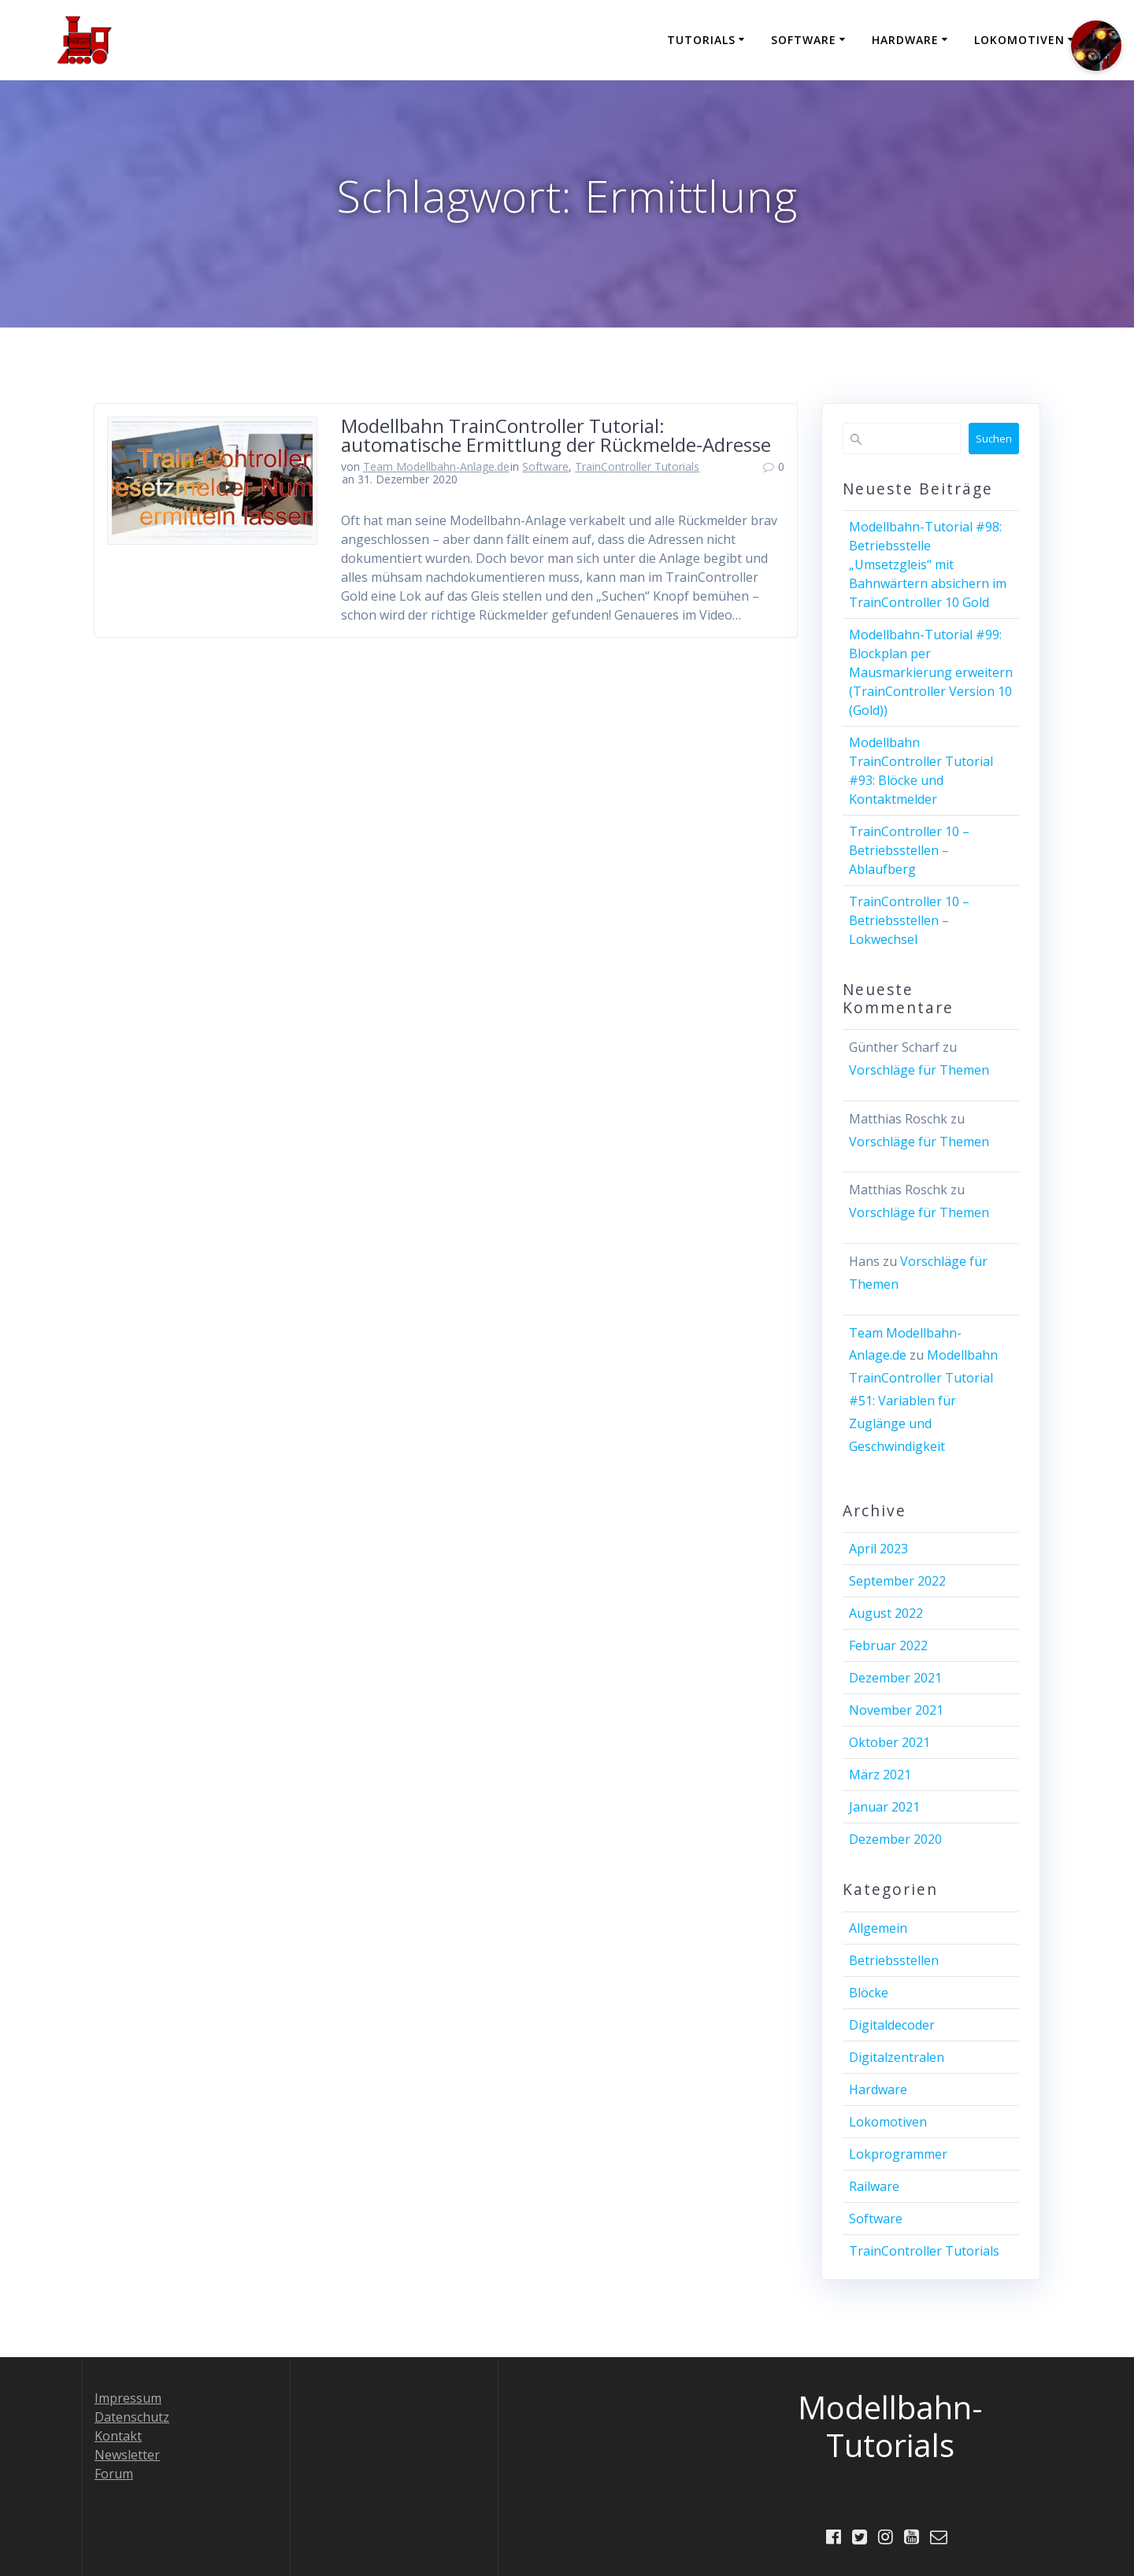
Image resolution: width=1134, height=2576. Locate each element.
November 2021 (896, 1710)
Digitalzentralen (896, 2057)
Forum (113, 2473)
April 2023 (878, 1548)
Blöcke (868, 1992)
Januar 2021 (884, 1806)
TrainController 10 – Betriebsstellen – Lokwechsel (909, 920)
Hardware (905, 39)
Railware (874, 2186)
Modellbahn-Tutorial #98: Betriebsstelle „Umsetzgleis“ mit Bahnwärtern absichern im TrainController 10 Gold (927, 564)
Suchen (994, 438)
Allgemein (878, 1928)
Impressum (127, 2397)
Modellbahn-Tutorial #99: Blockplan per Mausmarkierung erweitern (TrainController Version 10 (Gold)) (931, 672)
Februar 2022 (888, 1645)
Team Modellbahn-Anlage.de (436, 466)
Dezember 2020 (895, 1839)
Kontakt (118, 2435)
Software (803, 39)
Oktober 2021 (889, 1742)
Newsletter (127, 2454)
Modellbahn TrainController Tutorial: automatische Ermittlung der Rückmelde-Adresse (556, 435)
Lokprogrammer (898, 2154)
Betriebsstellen (894, 1960)
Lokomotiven (1019, 39)
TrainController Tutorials (637, 466)
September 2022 (897, 1581)
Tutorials (701, 39)
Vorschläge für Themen (919, 1070)
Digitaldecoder (892, 2025)
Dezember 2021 (895, 1677)
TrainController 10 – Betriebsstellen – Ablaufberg (909, 850)
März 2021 (880, 1774)
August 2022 (886, 1613)
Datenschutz (131, 2416)
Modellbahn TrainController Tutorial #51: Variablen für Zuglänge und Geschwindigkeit (923, 1400)
